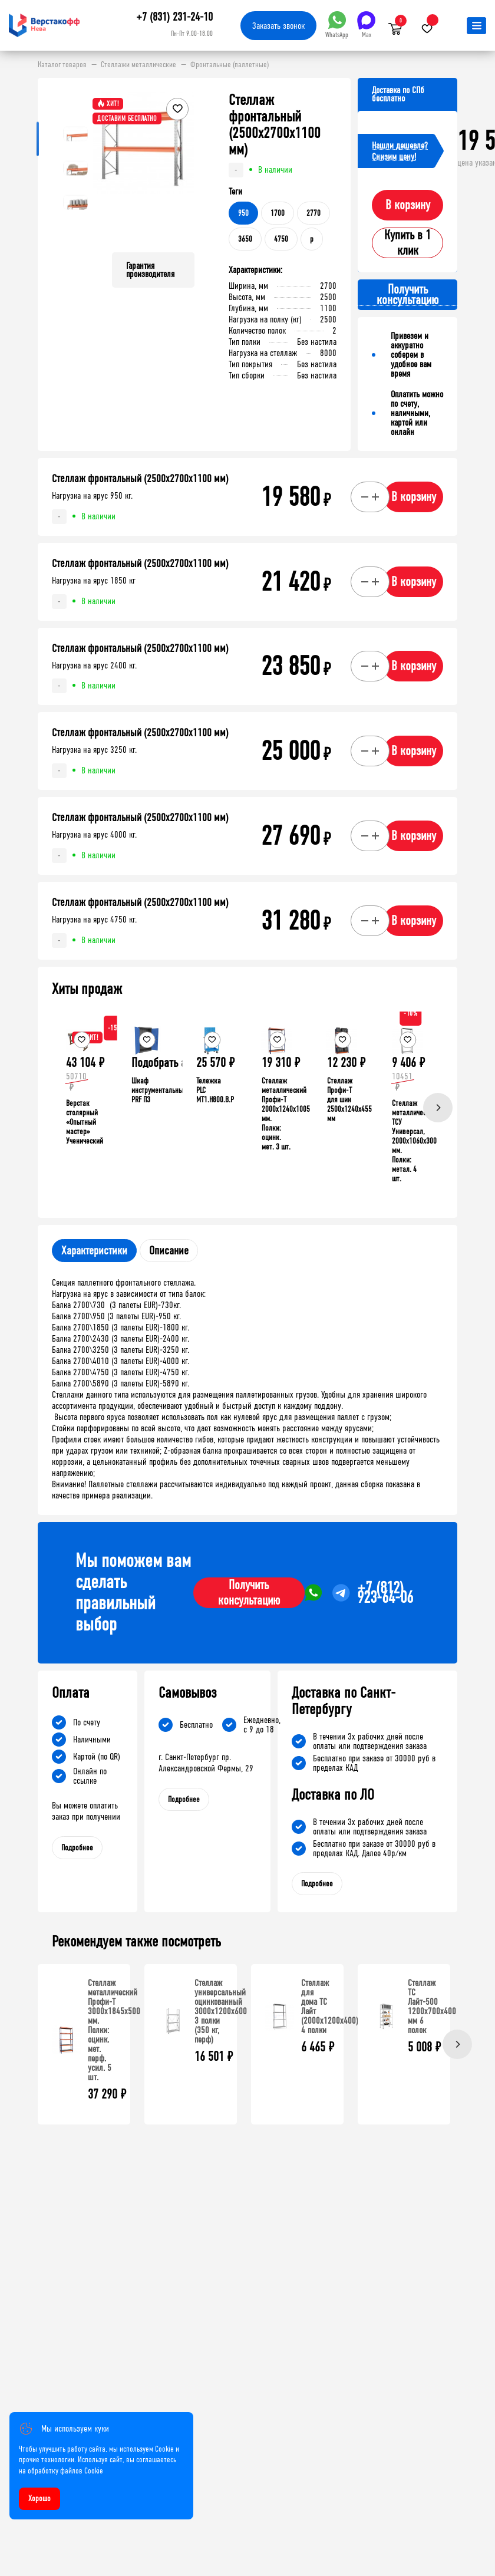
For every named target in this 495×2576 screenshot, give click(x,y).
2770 (313, 213)
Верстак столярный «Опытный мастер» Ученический (84, 1122)
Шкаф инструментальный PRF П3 (159, 1090)
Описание (169, 1250)
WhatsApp (336, 25)
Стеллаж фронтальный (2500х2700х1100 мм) (140, 478)
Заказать (278, 25)
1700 (277, 213)
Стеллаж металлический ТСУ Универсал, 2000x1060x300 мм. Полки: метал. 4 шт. (414, 1141)
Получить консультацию (249, 1592)
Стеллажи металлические (138, 65)
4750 (281, 239)
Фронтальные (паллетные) (229, 65)
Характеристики (94, 1250)
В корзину (407, 205)
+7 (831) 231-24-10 (174, 16)
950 (243, 213)
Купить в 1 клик (407, 243)
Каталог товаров (62, 65)
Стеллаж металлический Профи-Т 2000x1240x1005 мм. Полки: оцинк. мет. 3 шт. (286, 1114)
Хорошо (39, 2498)
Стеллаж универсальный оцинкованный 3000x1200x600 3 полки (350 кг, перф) (220, 2011)
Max (366, 25)
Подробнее (77, 1848)
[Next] (438, 1107)
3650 (245, 239)
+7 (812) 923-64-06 (385, 1592)
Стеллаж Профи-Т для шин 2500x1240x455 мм (349, 1100)
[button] (183, 167)
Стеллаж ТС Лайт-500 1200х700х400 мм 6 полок (432, 2006)
